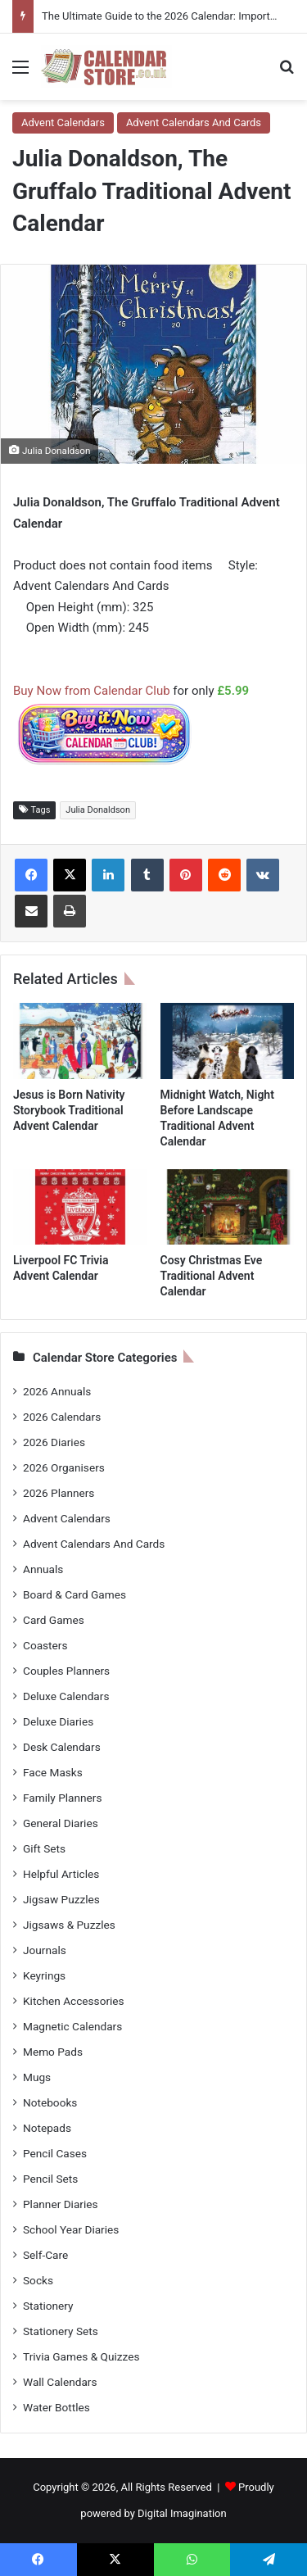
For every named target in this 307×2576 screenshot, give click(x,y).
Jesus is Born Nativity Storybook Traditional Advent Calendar (69, 1110)
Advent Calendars (63, 122)
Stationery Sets (60, 2331)
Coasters (45, 1645)
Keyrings (44, 1975)
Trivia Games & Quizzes (81, 2356)
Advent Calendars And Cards (193, 122)
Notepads (47, 2127)
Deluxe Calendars (66, 1696)
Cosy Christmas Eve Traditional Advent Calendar (211, 1276)
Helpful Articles (61, 1873)
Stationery (48, 2305)
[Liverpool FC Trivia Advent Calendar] (80, 1207)
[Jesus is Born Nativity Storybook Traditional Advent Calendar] (80, 1040)
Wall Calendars (60, 2381)
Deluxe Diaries (58, 1721)
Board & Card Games (74, 1594)
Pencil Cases (55, 2153)
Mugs (37, 2077)
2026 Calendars (62, 1416)
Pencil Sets (50, 2178)
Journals (44, 1950)
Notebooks (50, 2102)
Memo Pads (53, 2051)
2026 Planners (58, 1492)
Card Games (53, 1619)
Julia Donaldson (97, 810)
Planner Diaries (60, 2204)
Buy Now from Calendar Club (91, 690)
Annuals (43, 1569)
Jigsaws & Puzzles (69, 1924)
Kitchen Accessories (73, 2000)
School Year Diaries (71, 2229)
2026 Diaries (54, 1442)
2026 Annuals (57, 1391)
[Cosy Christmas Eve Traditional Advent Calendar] (227, 1207)
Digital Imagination (182, 2513)
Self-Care (45, 2254)
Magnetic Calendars (72, 2026)
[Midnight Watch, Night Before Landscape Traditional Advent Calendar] (227, 1040)
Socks (38, 2280)
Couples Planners (66, 1670)
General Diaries (60, 1823)
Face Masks (53, 1772)
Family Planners (62, 1797)
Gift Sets (44, 1848)
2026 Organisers (64, 1467)
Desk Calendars (62, 1746)
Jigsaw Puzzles (61, 1899)
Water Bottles (56, 2407)
